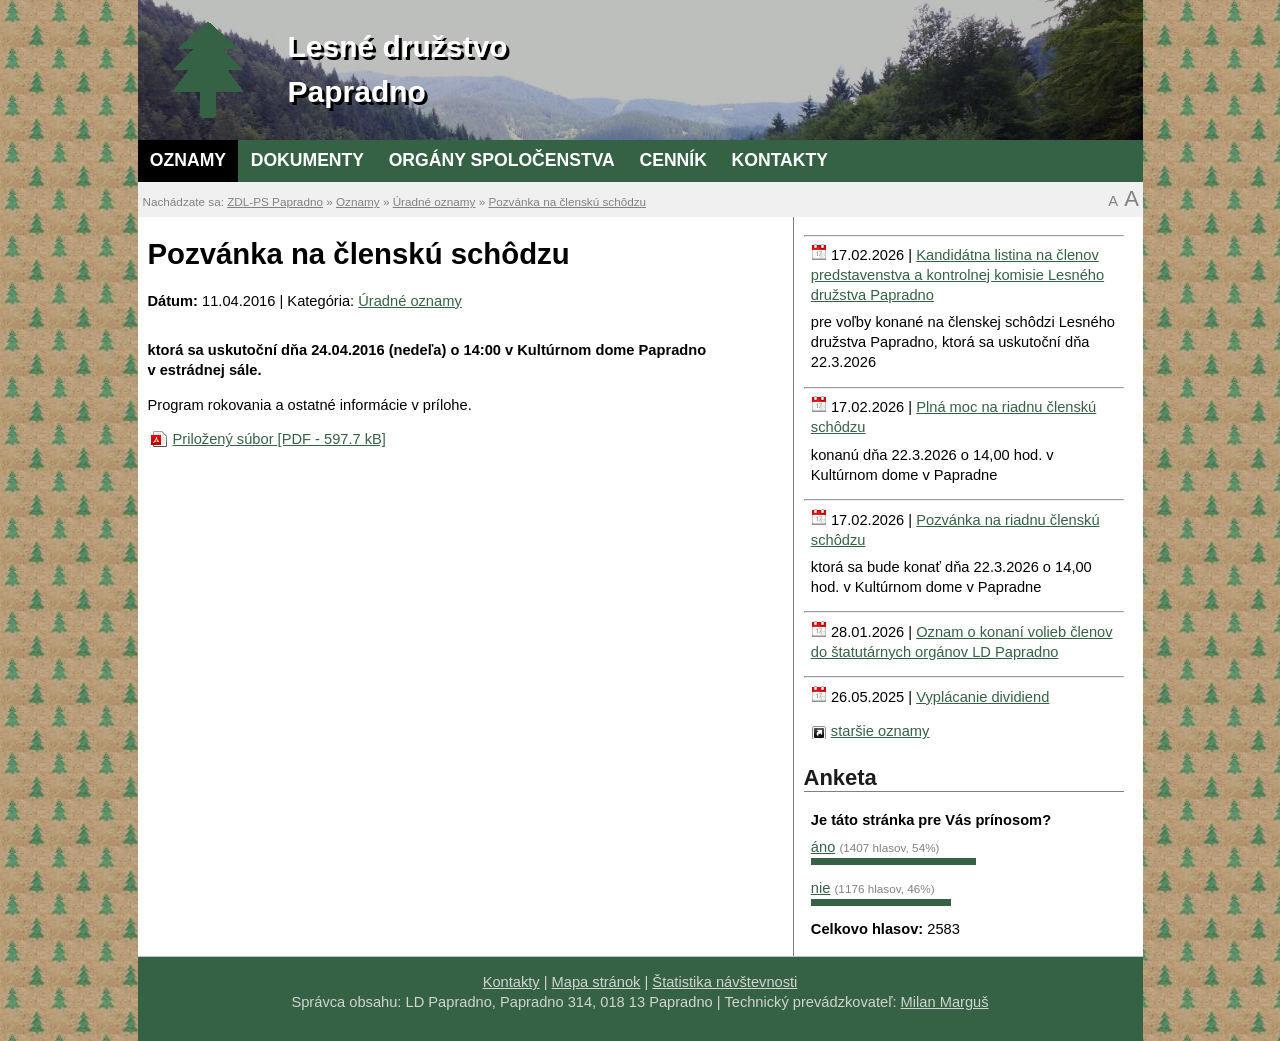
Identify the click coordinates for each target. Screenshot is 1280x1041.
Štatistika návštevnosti (724, 982)
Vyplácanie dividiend (982, 697)
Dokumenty (307, 160)
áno (823, 847)
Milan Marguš (945, 1002)
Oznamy (188, 160)
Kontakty (780, 160)
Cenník (672, 160)
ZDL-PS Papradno (275, 201)
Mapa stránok (596, 982)
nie (821, 888)
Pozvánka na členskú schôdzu (567, 201)
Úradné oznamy (434, 201)
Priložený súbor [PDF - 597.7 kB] (279, 439)
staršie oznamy (880, 731)
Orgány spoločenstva (502, 160)
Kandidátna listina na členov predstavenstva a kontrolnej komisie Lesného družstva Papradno (957, 275)
